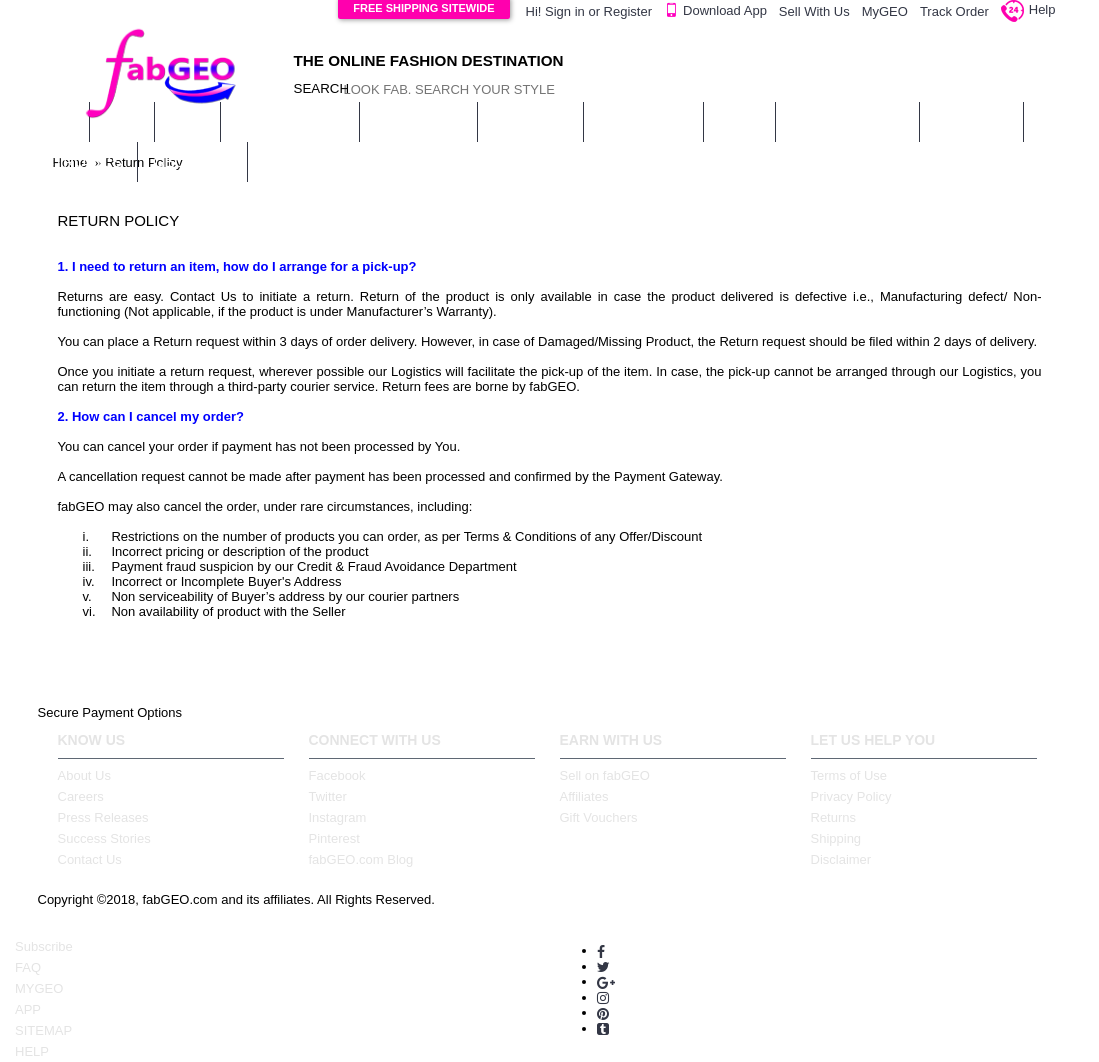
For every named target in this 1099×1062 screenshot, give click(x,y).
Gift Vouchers (599, 817)
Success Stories (104, 838)
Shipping (836, 838)
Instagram (338, 817)
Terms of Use (849, 775)
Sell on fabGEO (605, 775)
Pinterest (334, 838)
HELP (32, 1051)
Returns (834, 817)
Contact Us (90, 859)
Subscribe (44, 946)
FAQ (28, 967)
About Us (84, 775)
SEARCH (313, 88)
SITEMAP (43, 1030)
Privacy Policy (851, 796)
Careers (81, 796)
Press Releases (103, 817)
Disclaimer (841, 859)
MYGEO (39, 988)
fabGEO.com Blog (361, 859)
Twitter (328, 796)
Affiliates (584, 796)
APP (28, 1009)
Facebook (337, 775)
